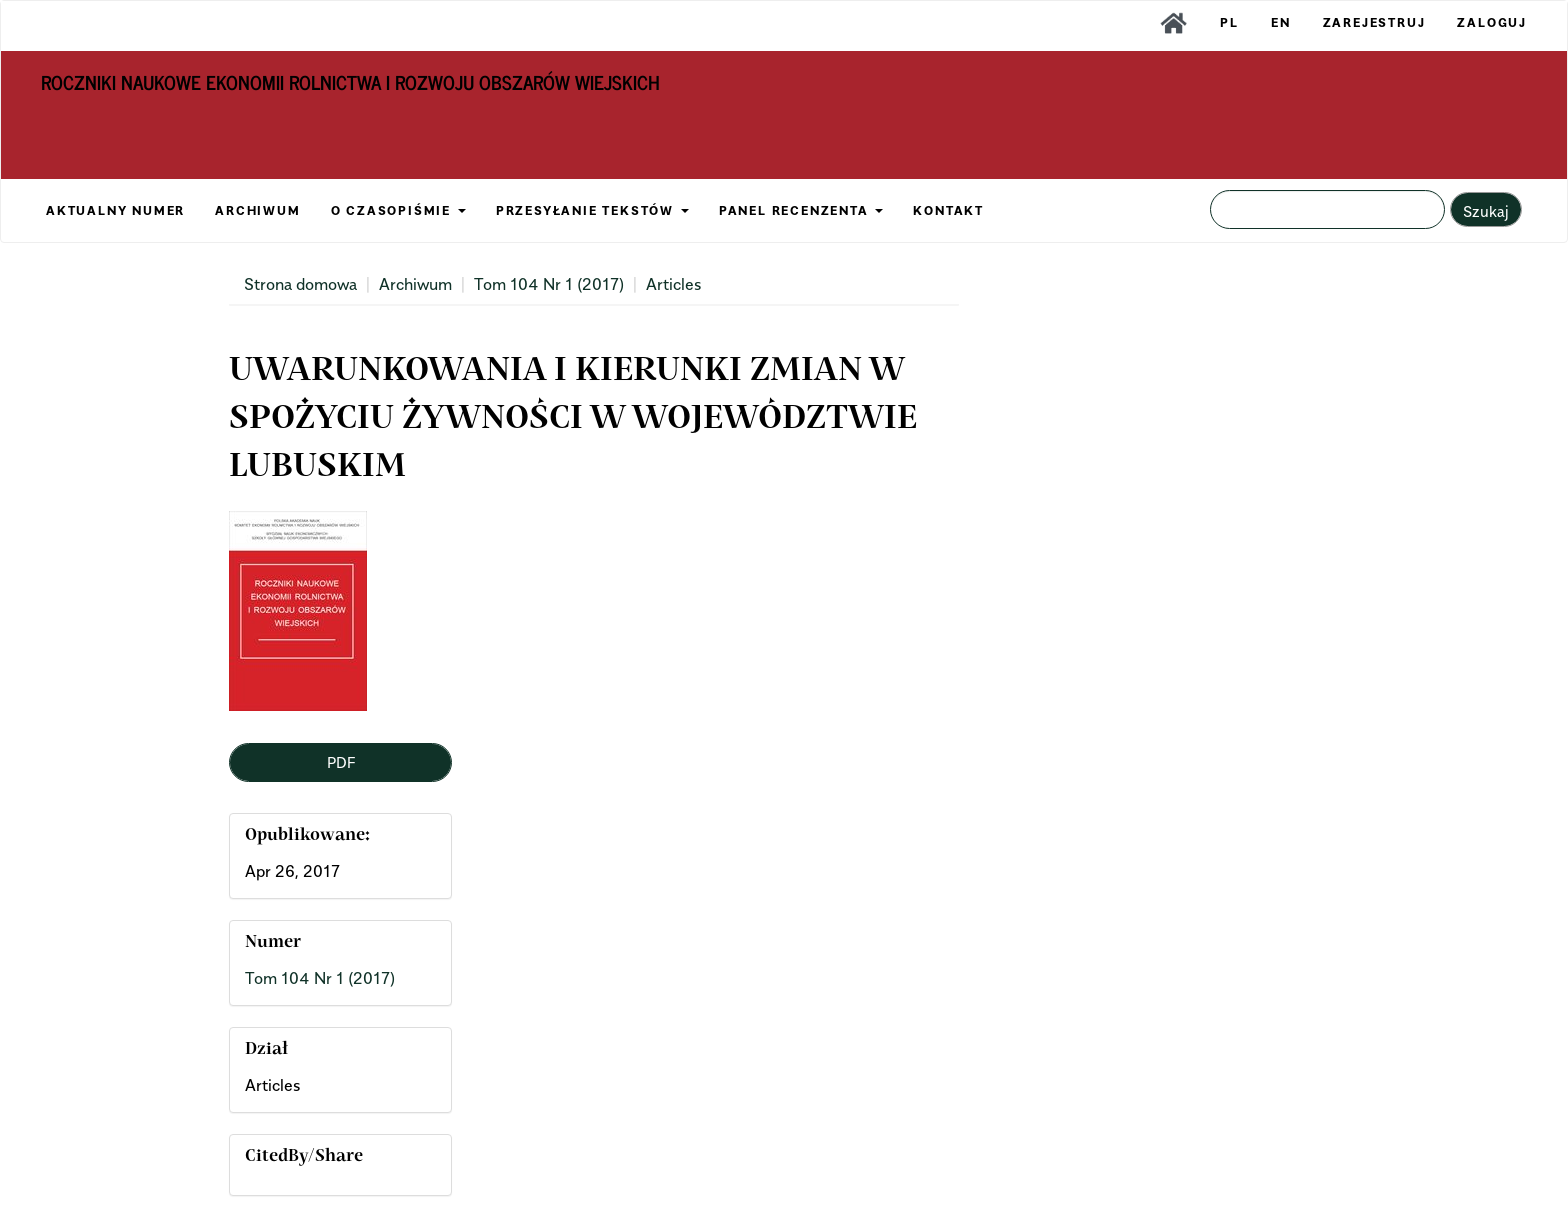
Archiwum (415, 284)
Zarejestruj (1374, 22)
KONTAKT (948, 210)
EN (1281, 22)
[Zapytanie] (1327, 209)
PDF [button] (341, 762)
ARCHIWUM (257, 210)
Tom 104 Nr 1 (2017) (549, 284)
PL (1229, 22)
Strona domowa (300, 284)
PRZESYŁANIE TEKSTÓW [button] (592, 210)
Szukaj (1486, 211)
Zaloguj (1492, 22)
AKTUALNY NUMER (115, 210)
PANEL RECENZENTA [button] (801, 210)
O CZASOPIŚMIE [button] (398, 210)
